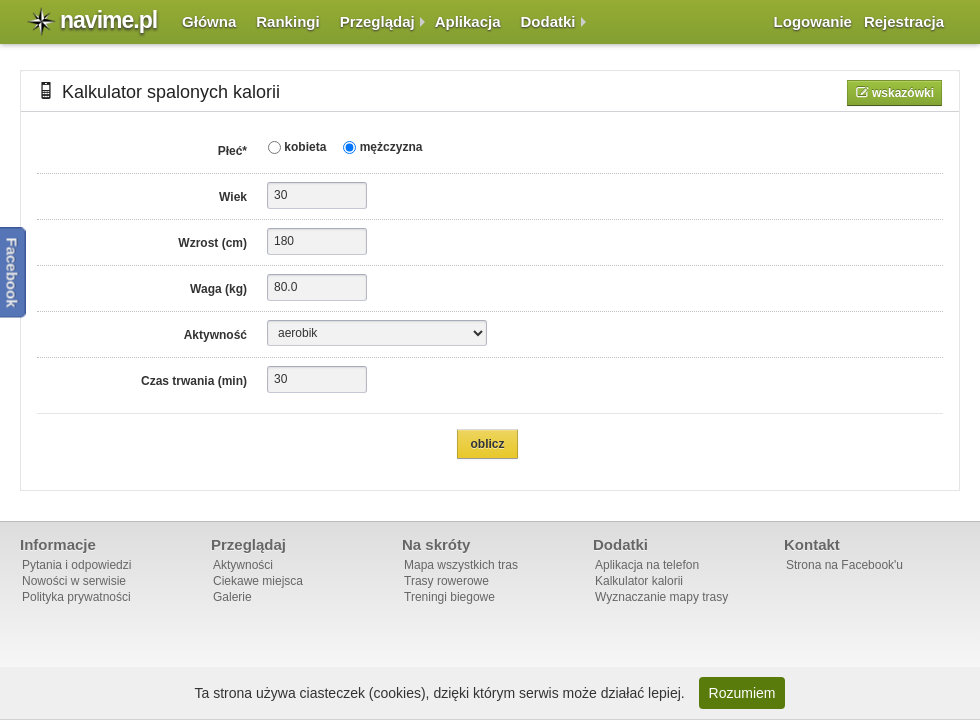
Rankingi (287, 21)
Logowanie (813, 21)
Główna (209, 21)
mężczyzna (389, 147)
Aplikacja (468, 21)
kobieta (303, 147)
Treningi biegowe (449, 597)
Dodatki (548, 21)
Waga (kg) (218, 289)
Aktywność (215, 335)
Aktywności (243, 565)
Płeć (232, 151)
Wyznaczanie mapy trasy (661, 597)
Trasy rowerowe (446, 581)
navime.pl (108, 20)
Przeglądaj (377, 21)
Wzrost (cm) (212, 243)
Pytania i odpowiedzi (76, 565)
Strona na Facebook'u (844, 565)
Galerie (232, 597)
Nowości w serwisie (74, 581)
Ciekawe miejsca (258, 581)
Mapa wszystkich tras (461, 565)
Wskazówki (901, 93)
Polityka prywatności (76, 597)
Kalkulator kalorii (639, 581)
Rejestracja (904, 21)
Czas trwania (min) (194, 381)
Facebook (12, 272)
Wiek (233, 197)
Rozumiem (742, 693)
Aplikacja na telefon (647, 565)
